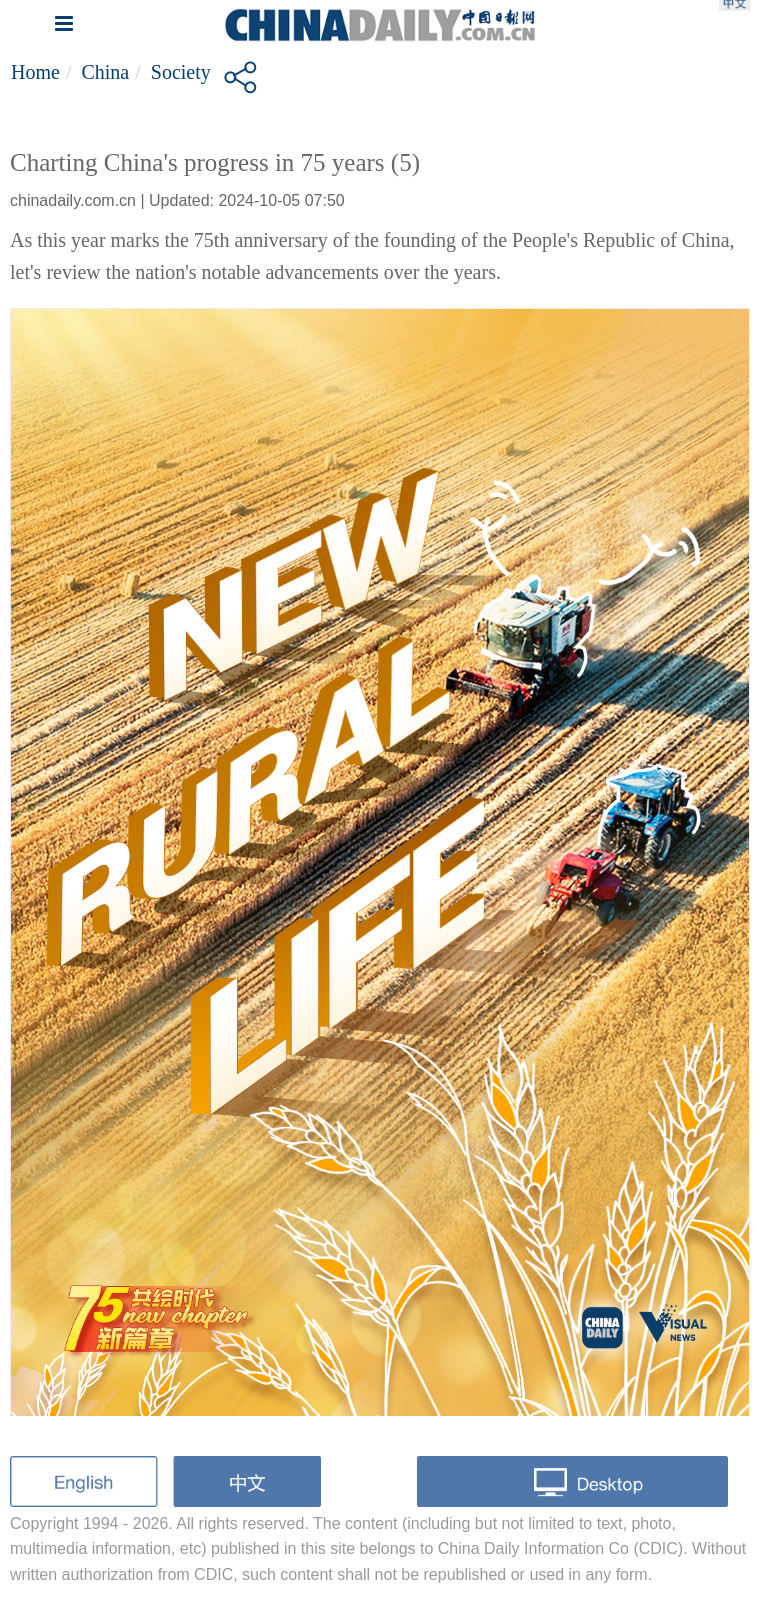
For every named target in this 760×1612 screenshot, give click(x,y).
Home (35, 72)
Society (181, 72)
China (105, 72)
